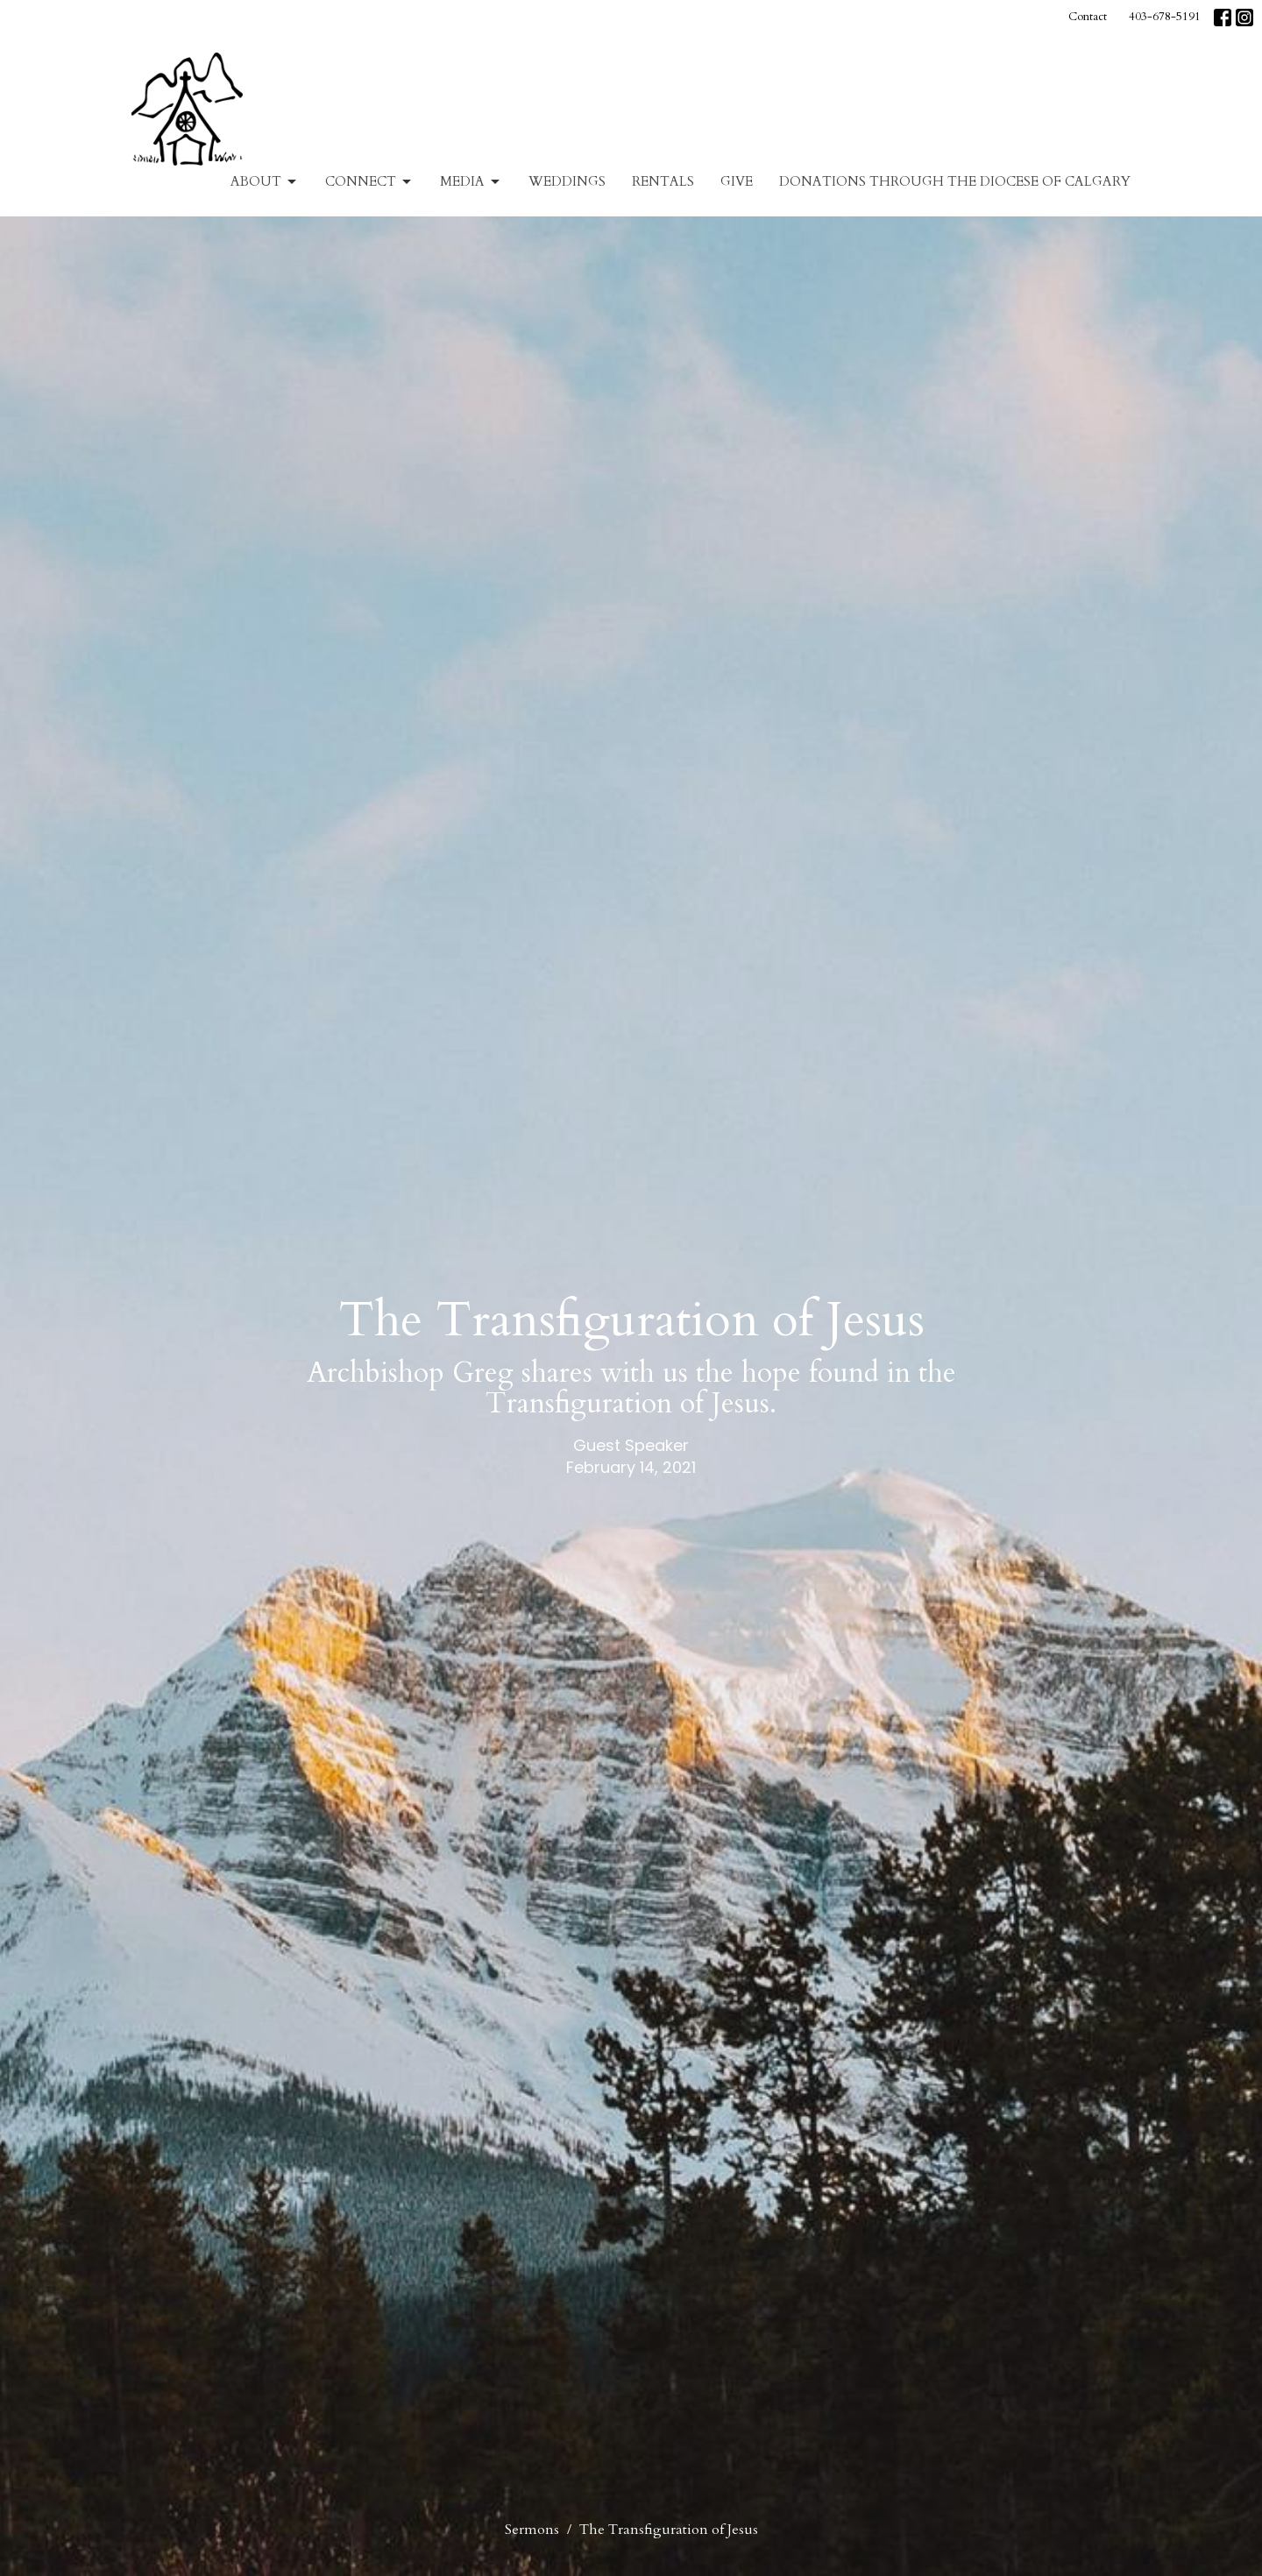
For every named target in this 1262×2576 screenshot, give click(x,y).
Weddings (567, 181)
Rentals (663, 181)
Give (736, 181)
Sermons (532, 2529)
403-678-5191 (1165, 17)
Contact (1087, 17)
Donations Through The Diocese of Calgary (955, 181)
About (264, 182)
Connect (369, 182)
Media (471, 182)
